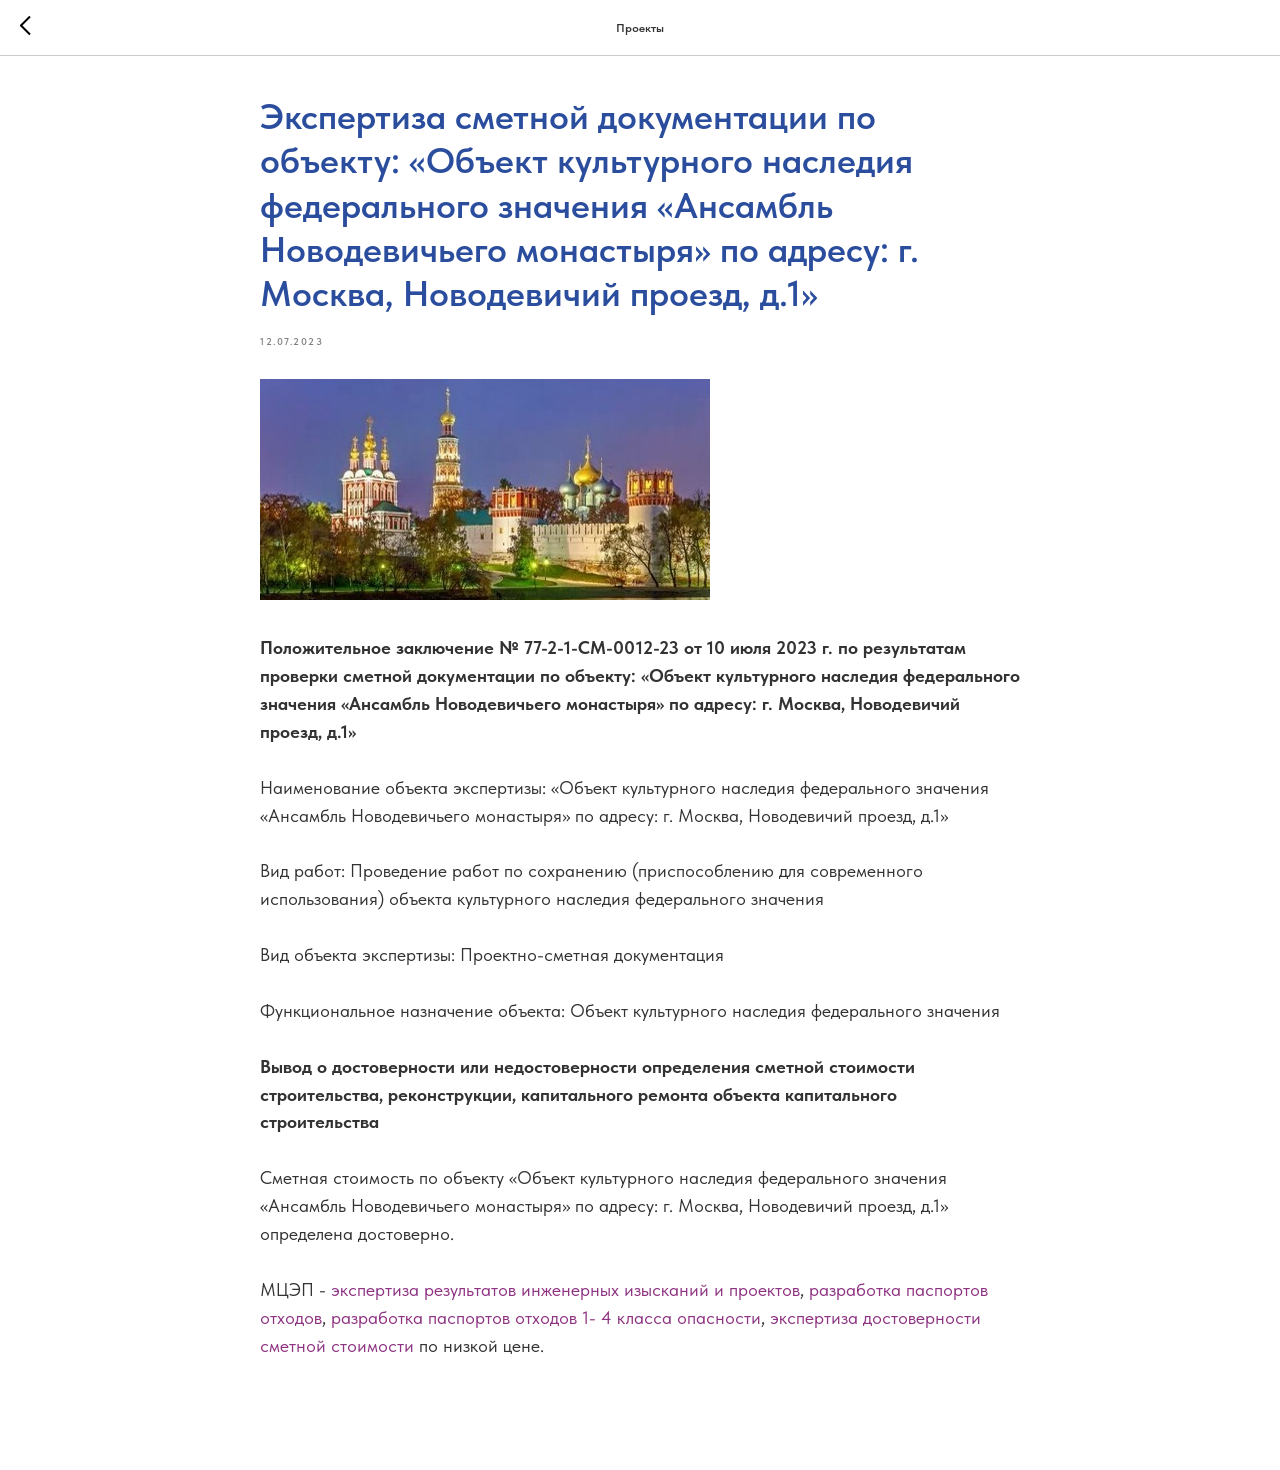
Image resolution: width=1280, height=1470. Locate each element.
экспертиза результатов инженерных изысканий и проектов (565, 1289)
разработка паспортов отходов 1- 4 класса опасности (546, 1317)
